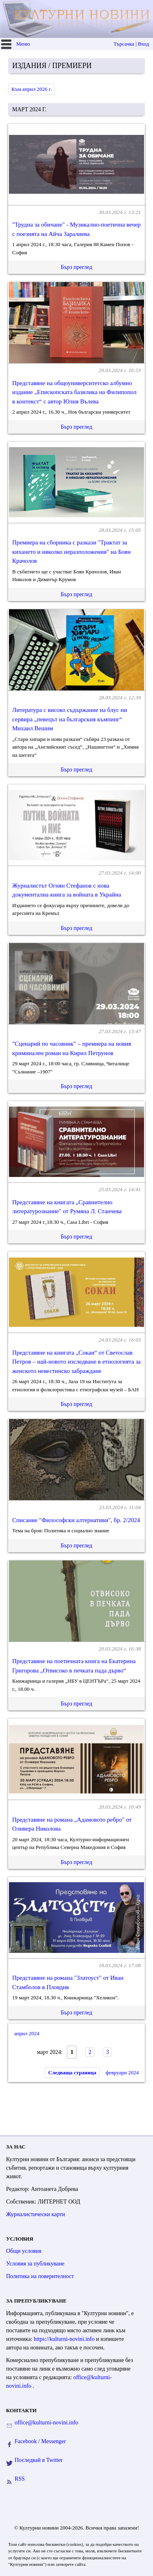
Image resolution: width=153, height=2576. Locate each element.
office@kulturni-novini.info (46, 2423)
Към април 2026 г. (31, 89)
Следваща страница (72, 2072)
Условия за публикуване (35, 2264)
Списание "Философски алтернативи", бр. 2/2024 (76, 1520)
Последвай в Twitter (39, 2460)
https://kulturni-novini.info (65, 2339)
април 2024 (26, 2033)
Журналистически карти (35, 2214)
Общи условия (24, 2251)
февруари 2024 (122, 2072)
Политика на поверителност (40, 2276)
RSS (20, 2479)
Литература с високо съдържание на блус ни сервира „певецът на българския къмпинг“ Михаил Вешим (69, 719)
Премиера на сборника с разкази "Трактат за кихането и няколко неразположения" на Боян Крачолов (71, 551)
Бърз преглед (76, 267)
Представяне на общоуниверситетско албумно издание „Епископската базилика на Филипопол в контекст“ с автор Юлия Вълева (74, 392)
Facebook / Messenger (40, 2441)
